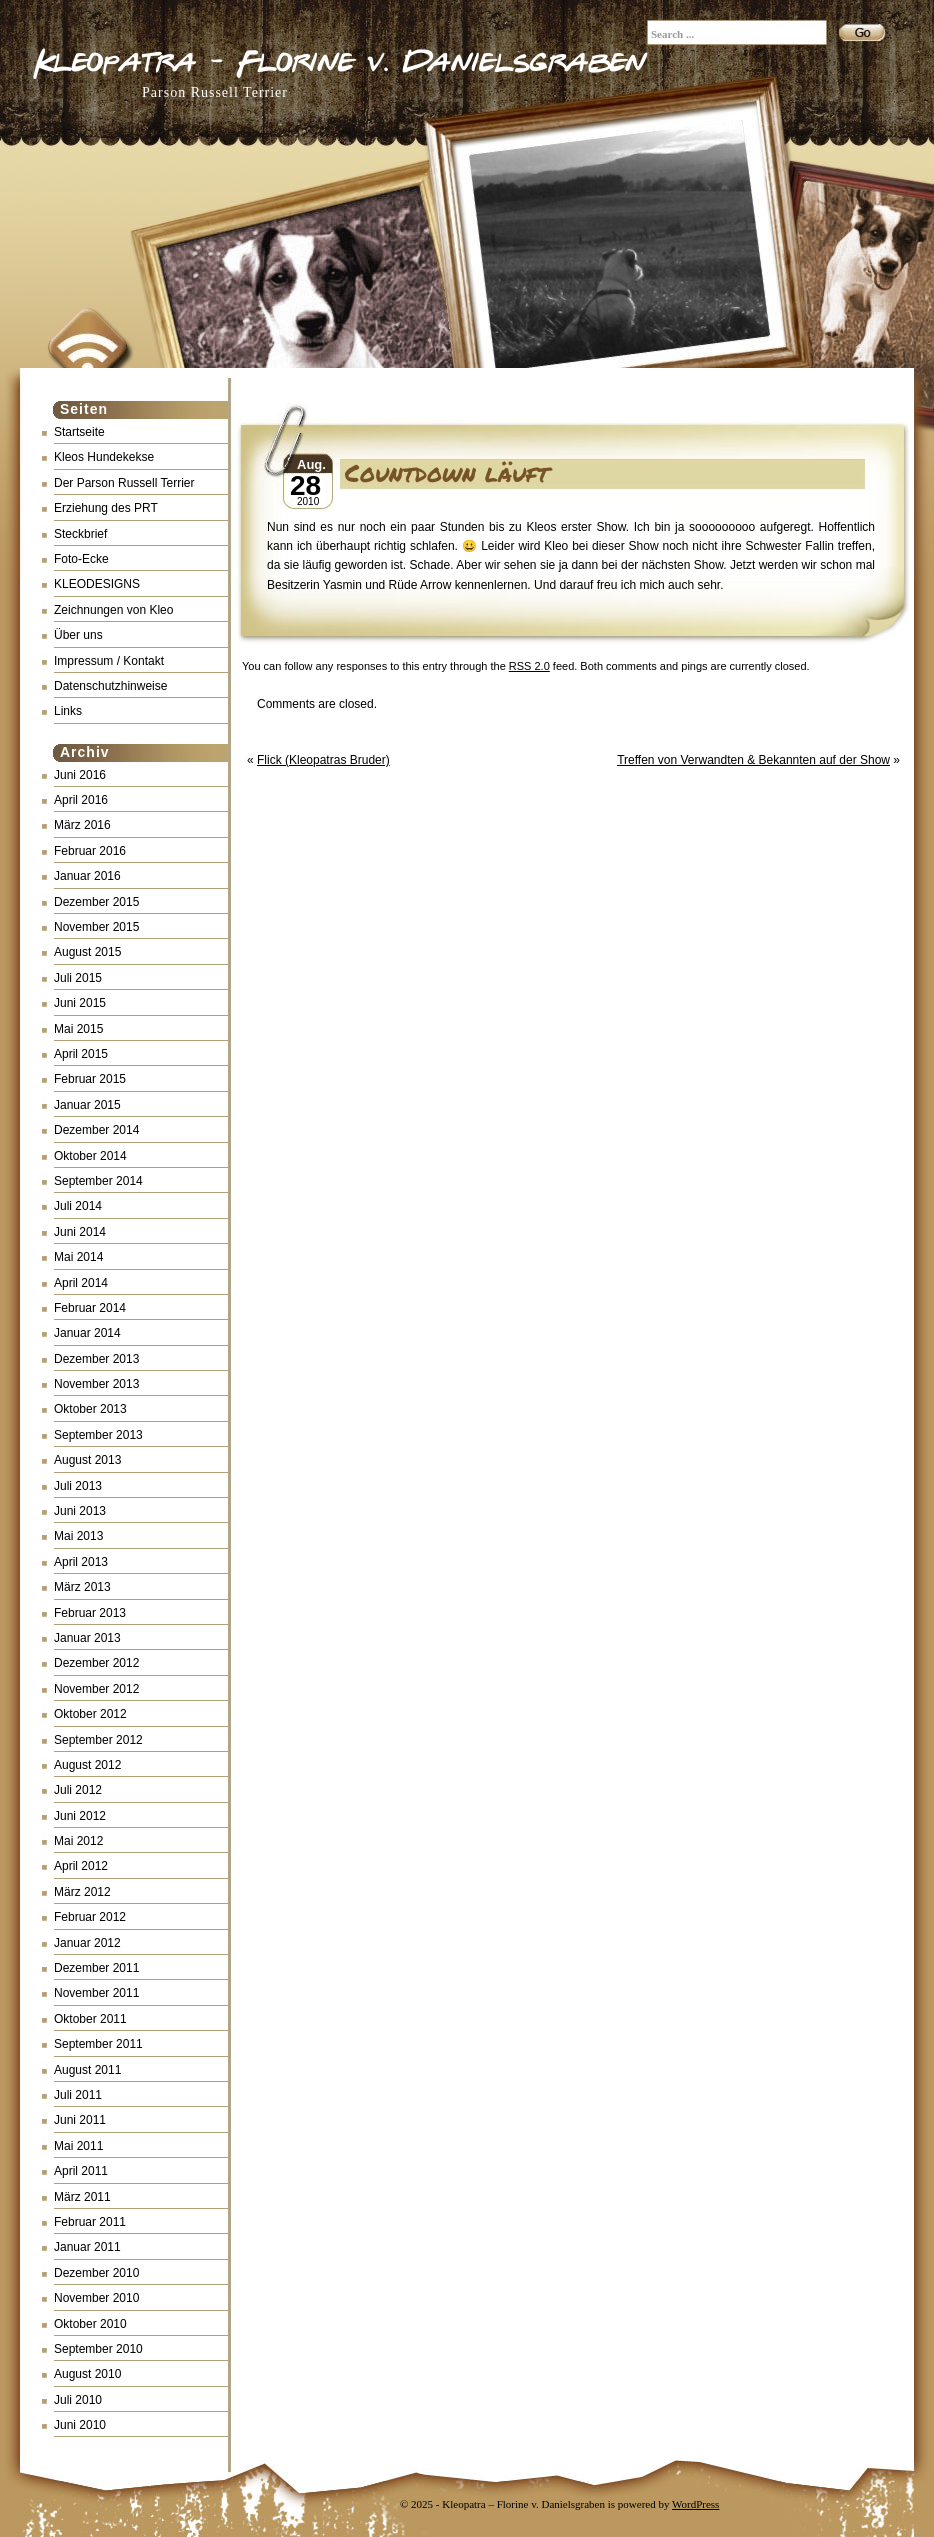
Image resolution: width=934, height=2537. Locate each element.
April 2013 (81, 1562)
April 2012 (81, 1866)
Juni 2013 (80, 1511)
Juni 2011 (80, 2120)
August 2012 (87, 1765)
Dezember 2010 (96, 2273)
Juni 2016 (80, 775)
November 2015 (96, 927)
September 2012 (98, 1740)
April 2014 (81, 1283)
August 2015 (87, 952)
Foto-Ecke (81, 559)
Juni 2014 (80, 1232)
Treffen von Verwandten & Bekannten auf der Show (753, 760)
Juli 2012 (78, 1790)
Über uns (78, 635)
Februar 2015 (90, 1079)
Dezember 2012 (96, 1663)
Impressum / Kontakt (109, 661)
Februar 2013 (90, 1613)
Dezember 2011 (96, 1968)
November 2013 (96, 1384)
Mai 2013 (78, 1536)
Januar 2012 (87, 1943)
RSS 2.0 (529, 666)
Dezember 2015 (96, 902)
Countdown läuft (447, 472)
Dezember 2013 (96, 1359)
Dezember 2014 (96, 1130)
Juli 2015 (78, 978)
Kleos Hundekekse (104, 457)
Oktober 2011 (90, 2019)
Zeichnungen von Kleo (113, 610)
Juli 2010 (78, 2400)
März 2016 (82, 825)
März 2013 (82, 1587)
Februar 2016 (90, 851)
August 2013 (87, 1460)
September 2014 (98, 1181)
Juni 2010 (80, 2425)
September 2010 (98, 2349)
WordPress (695, 2504)
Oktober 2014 (90, 1156)
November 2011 (96, 1993)
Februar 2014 (90, 1308)
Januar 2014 (87, 1333)
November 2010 (96, 2298)
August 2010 (87, 2374)
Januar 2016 (87, 876)
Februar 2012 (90, 1917)
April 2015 (81, 1054)
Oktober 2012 (90, 1714)
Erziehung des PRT (106, 508)
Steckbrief (80, 534)
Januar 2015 (87, 1105)
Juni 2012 (80, 1816)
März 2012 (82, 1892)
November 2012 (96, 1689)
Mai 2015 (78, 1029)
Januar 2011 (87, 2247)
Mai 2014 (78, 1257)
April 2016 (81, 800)
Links (68, 711)
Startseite (79, 432)
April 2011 (81, 2171)
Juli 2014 (78, 1206)
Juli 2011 (78, 2095)
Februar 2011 (90, 2222)
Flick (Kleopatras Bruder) (323, 760)
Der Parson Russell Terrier (124, 483)
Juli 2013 (78, 1486)
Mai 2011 (78, 2146)
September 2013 (98, 1435)
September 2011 (98, 2044)
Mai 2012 (78, 1841)
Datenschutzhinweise (110, 686)
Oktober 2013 (90, 1409)
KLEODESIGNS (97, 584)
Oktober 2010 (90, 2324)
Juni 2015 (80, 1003)
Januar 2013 (87, 1638)
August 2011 (87, 2070)
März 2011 (82, 2197)
